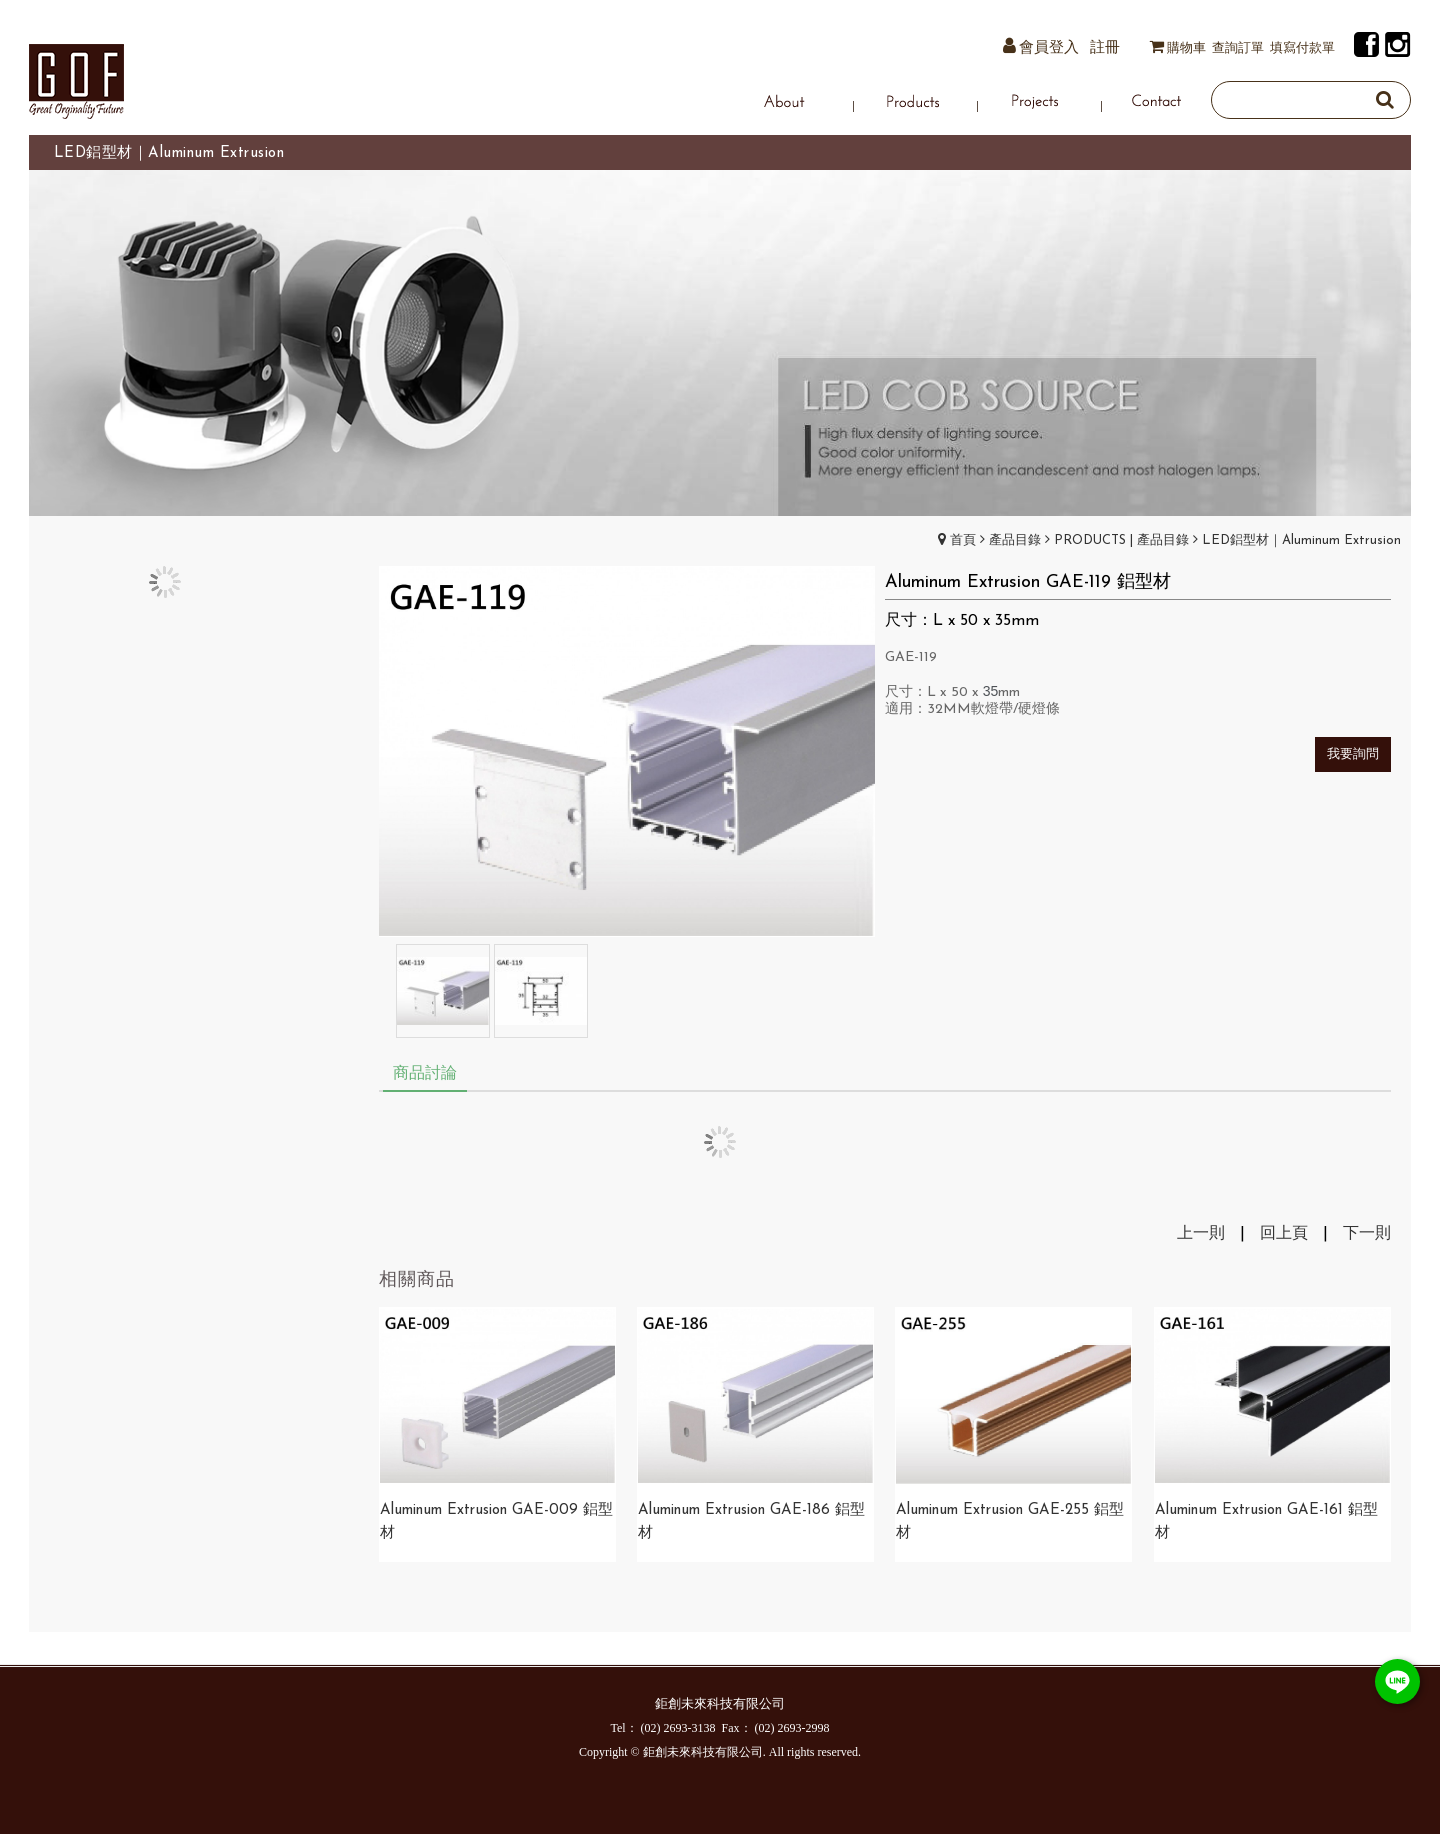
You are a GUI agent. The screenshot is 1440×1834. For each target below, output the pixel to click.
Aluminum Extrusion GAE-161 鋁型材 (1266, 1522)
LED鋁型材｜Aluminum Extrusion (1301, 540)
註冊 (1105, 48)
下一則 (1367, 1234)
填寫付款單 (1302, 48)
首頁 (963, 540)
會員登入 (1049, 48)
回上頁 (1284, 1234)
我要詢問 (1353, 754)
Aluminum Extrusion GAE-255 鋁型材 (1010, 1522)
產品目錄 (1015, 540)
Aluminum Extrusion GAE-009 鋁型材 (496, 1522)
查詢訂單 (1238, 48)
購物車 (1186, 48)
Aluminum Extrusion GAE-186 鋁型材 (751, 1522)
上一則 (1201, 1234)
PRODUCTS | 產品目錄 (1121, 540)
